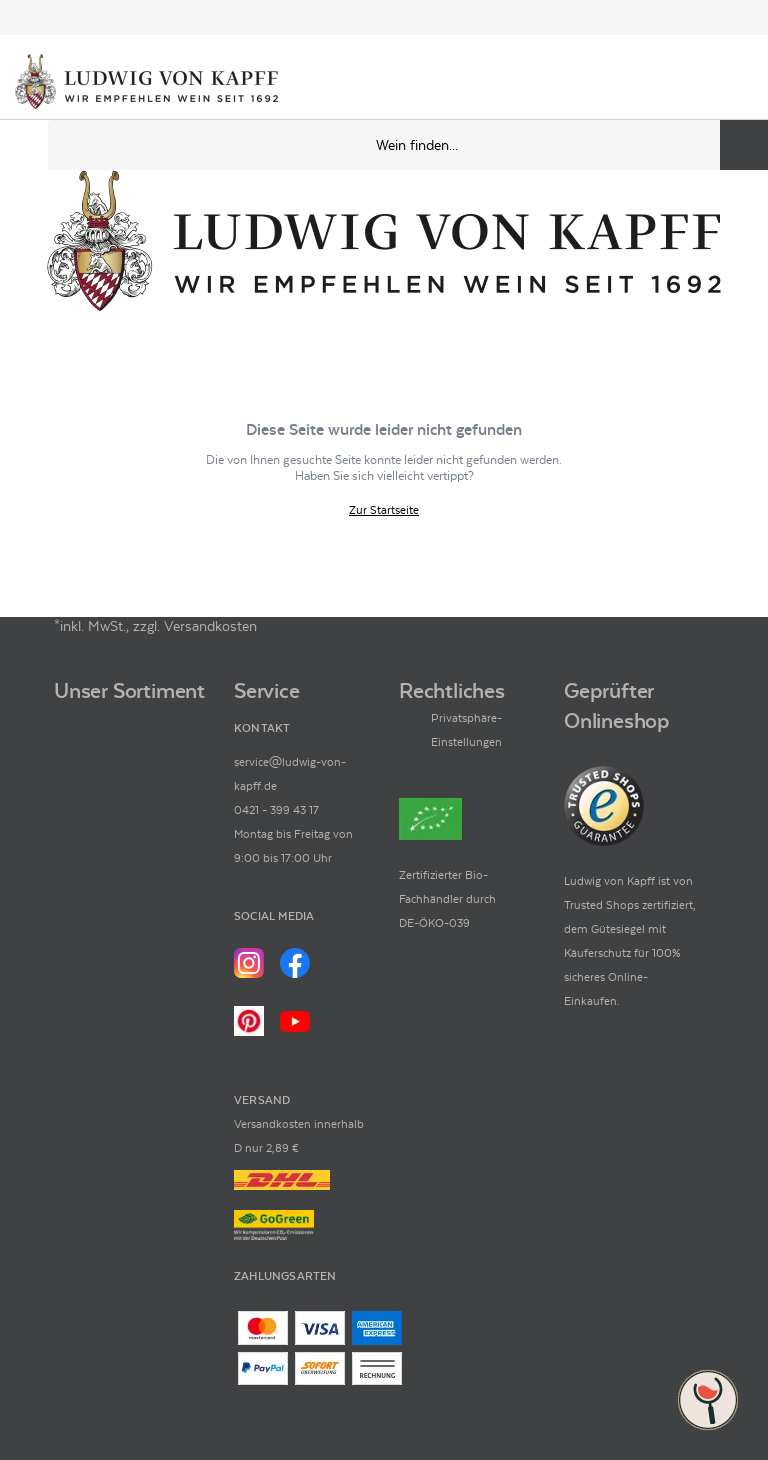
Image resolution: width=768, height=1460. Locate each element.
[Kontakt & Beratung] (668, 83)
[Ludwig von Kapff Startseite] (146, 83)
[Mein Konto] (702, 83)
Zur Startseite (384, 510)
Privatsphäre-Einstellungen (466, 730)
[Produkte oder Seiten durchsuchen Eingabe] (408, 145)
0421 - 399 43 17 (276, 810)
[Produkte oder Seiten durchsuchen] (744, 145)
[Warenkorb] (736, 83)
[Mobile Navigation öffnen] (24, 145)
